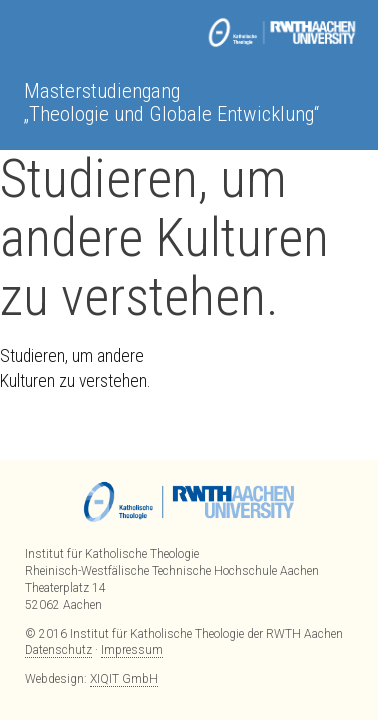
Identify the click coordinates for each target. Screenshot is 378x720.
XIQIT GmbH (124, 679)
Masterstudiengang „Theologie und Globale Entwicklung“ (171, 102)
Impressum (132, 650)
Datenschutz (58, 650)
